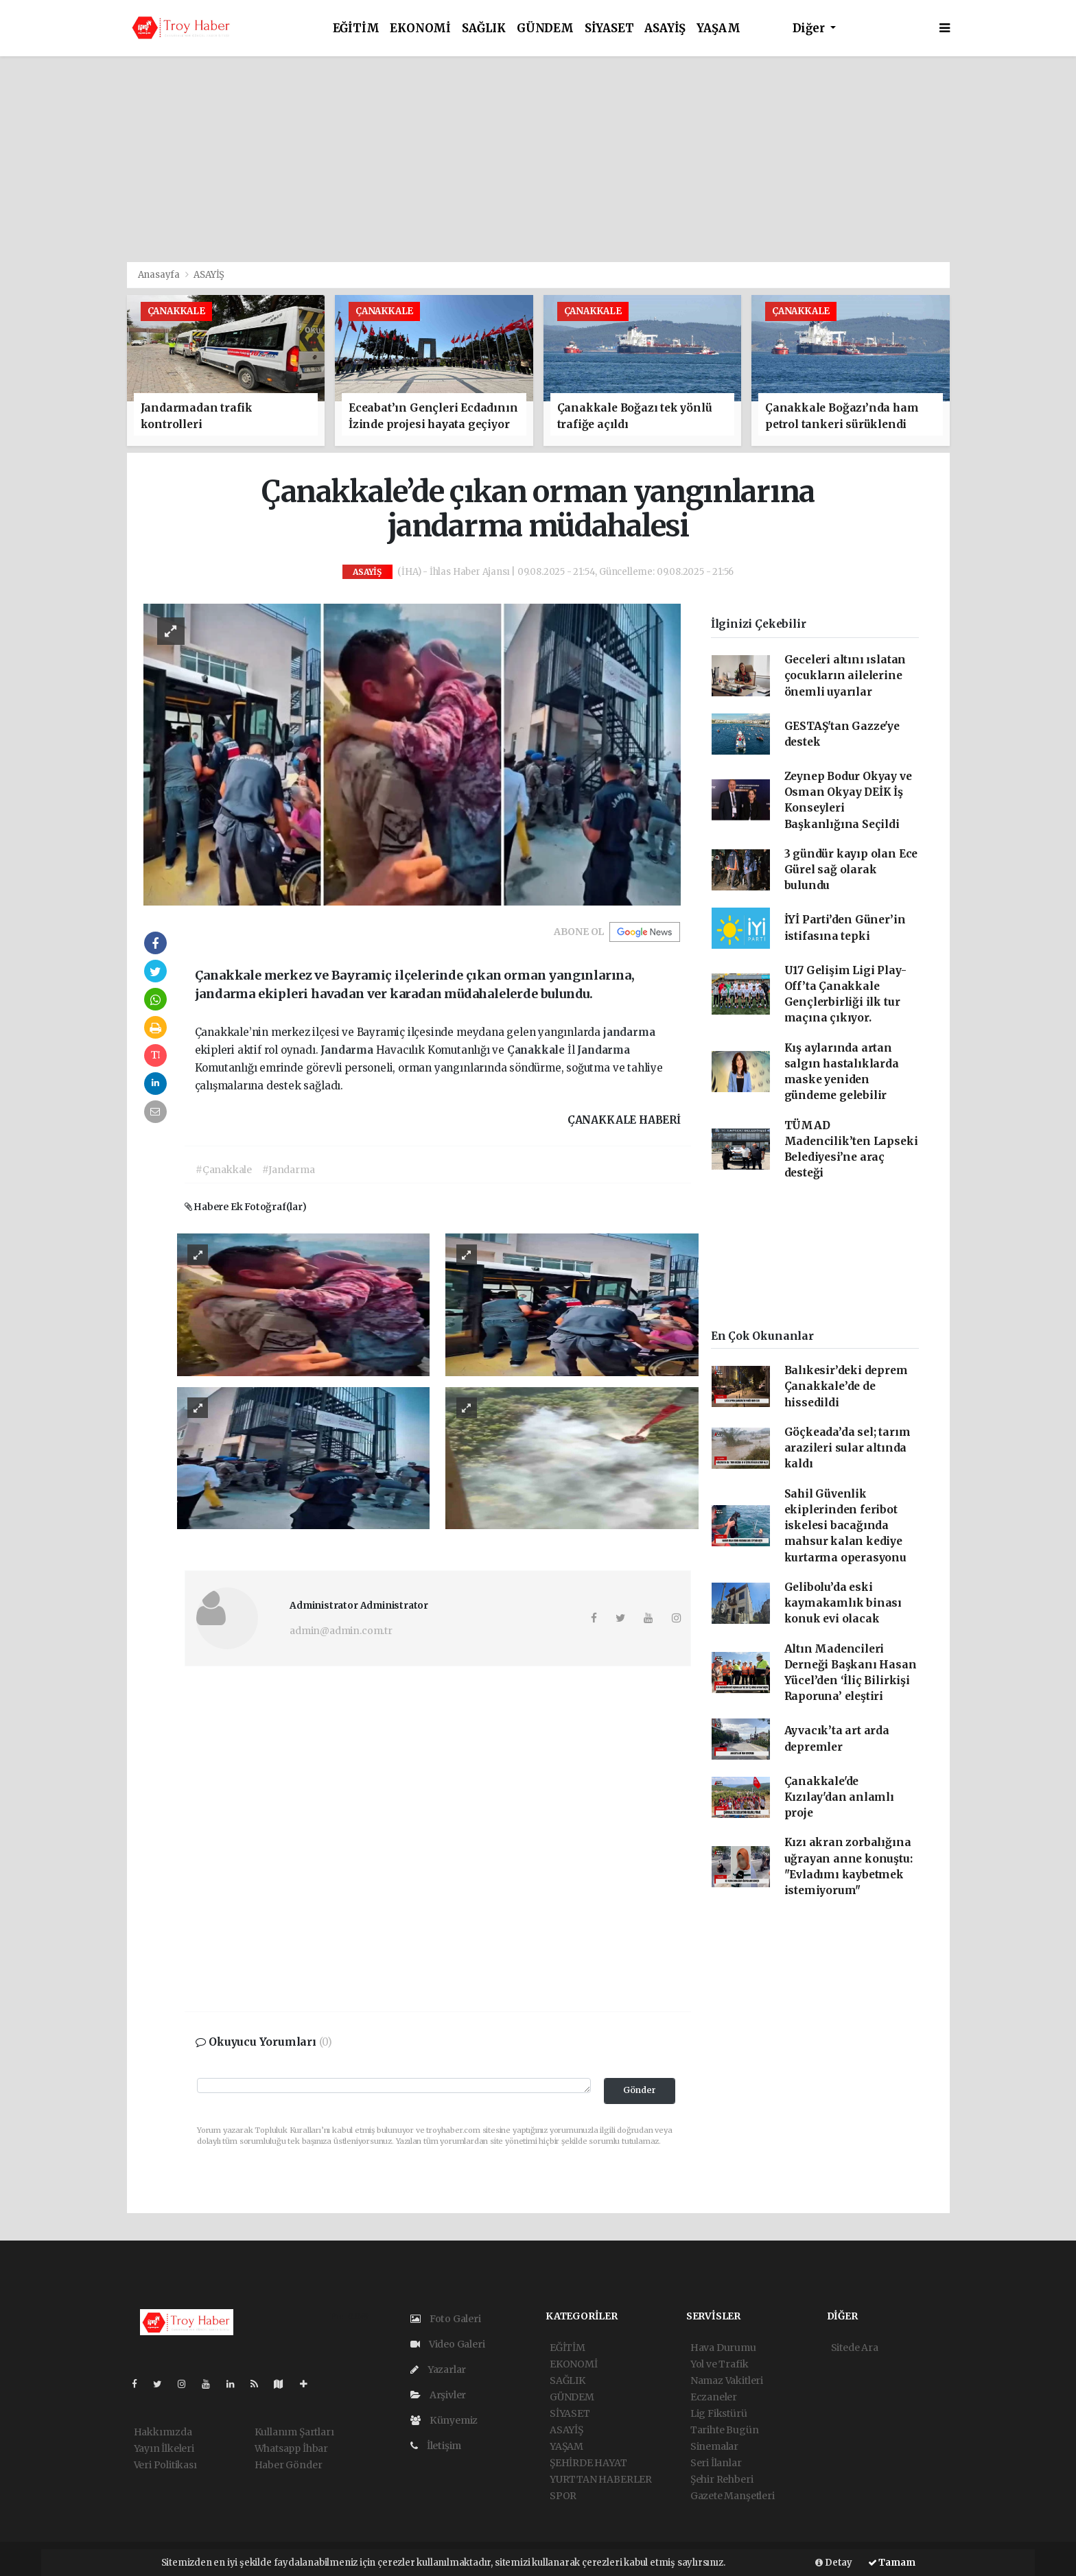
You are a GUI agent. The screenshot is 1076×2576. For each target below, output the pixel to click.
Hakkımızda (163, 2432)
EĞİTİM (356, 28)
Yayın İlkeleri (164, 2448)
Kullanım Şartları (294, 2432)
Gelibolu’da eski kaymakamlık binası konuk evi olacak (843, 1603)
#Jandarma (288, 1169)
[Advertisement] (538, 159)
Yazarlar (438, 2369)
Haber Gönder (289, 2465)
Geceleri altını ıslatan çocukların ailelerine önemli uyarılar (845, 675)
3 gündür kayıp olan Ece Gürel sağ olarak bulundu (851, 870)
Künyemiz (444, 2420)
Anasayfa (160, 275)
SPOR (563, 2496)
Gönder (639, 2090)
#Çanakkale (224, 1169)
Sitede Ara (854, 2347)
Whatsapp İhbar (291, 2448)
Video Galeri (447, 2344)
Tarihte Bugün (724, 2430)
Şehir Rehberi (721, 2479)
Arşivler (438, 2395)
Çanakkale (537, 1049)
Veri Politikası (165, 2465)
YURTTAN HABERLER (601, 2479)
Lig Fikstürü (718, 2413)
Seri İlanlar (716, 2463)
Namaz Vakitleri (726, 2380)
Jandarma (347, 1049)
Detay (833, 2562)
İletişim (435, 2445)
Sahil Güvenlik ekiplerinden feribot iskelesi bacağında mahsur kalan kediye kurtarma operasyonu (845, 1525)
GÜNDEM (545, 28)
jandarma (629, 1032)
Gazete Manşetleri (732, 2496)
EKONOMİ (420, 28)
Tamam (891, 2562)
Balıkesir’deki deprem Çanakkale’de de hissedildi (846, 1386)
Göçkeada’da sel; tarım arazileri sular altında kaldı (847, 1448)
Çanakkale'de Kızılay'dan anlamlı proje (839, 1797)
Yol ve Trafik (719, 2364)
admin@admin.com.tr (341, 1630)
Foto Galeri (445, 2319)
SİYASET (609, 28)
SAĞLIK (484, 28)
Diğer (810, 28)
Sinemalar (714, 2446)
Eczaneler (713, 2397)
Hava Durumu (723, 2347)
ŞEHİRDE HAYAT (588, 2463)
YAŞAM (718, 28)
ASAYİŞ (665, 28)
